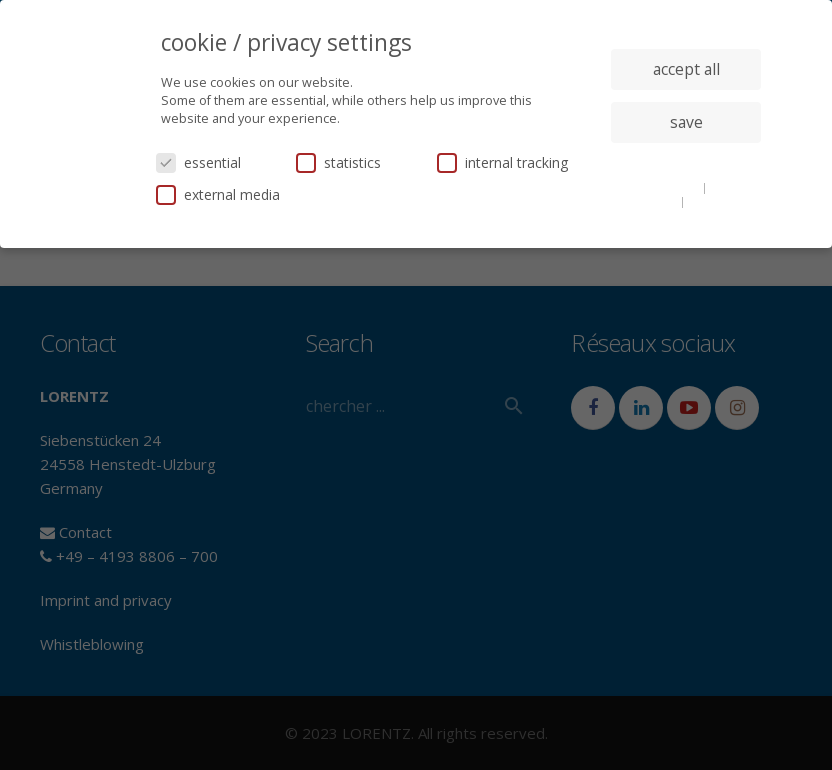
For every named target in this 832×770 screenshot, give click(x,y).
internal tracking (502, 162)
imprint (709, 201)
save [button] (686, 122)
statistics (338, 162)
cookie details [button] (662, 187)
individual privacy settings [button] (686, 162)
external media (218, 194)
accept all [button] (686, 69)
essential (198, 162)
